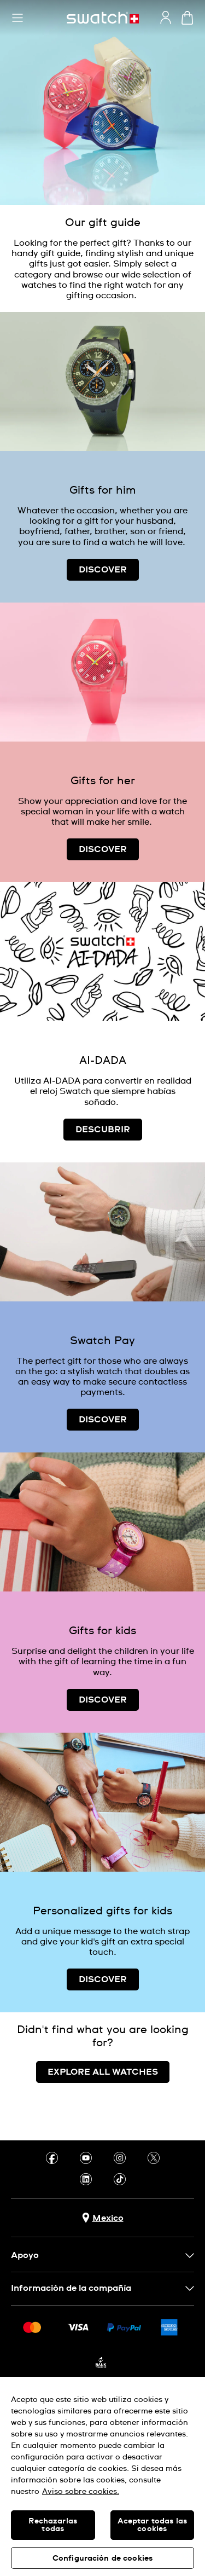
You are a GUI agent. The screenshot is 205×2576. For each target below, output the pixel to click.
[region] (102, 2476)
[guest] (165, 17)
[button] (17, 18)
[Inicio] (103, 17)
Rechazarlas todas (52, 2525)
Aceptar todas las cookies (152, 2525)
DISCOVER (103, 569)
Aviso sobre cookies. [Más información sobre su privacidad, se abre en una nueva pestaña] (80, 2492)
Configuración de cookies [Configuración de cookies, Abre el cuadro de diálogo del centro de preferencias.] (102, 2558)
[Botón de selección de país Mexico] (103, 2217)
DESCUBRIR (102, 1129)
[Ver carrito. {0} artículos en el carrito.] (187, 18)
